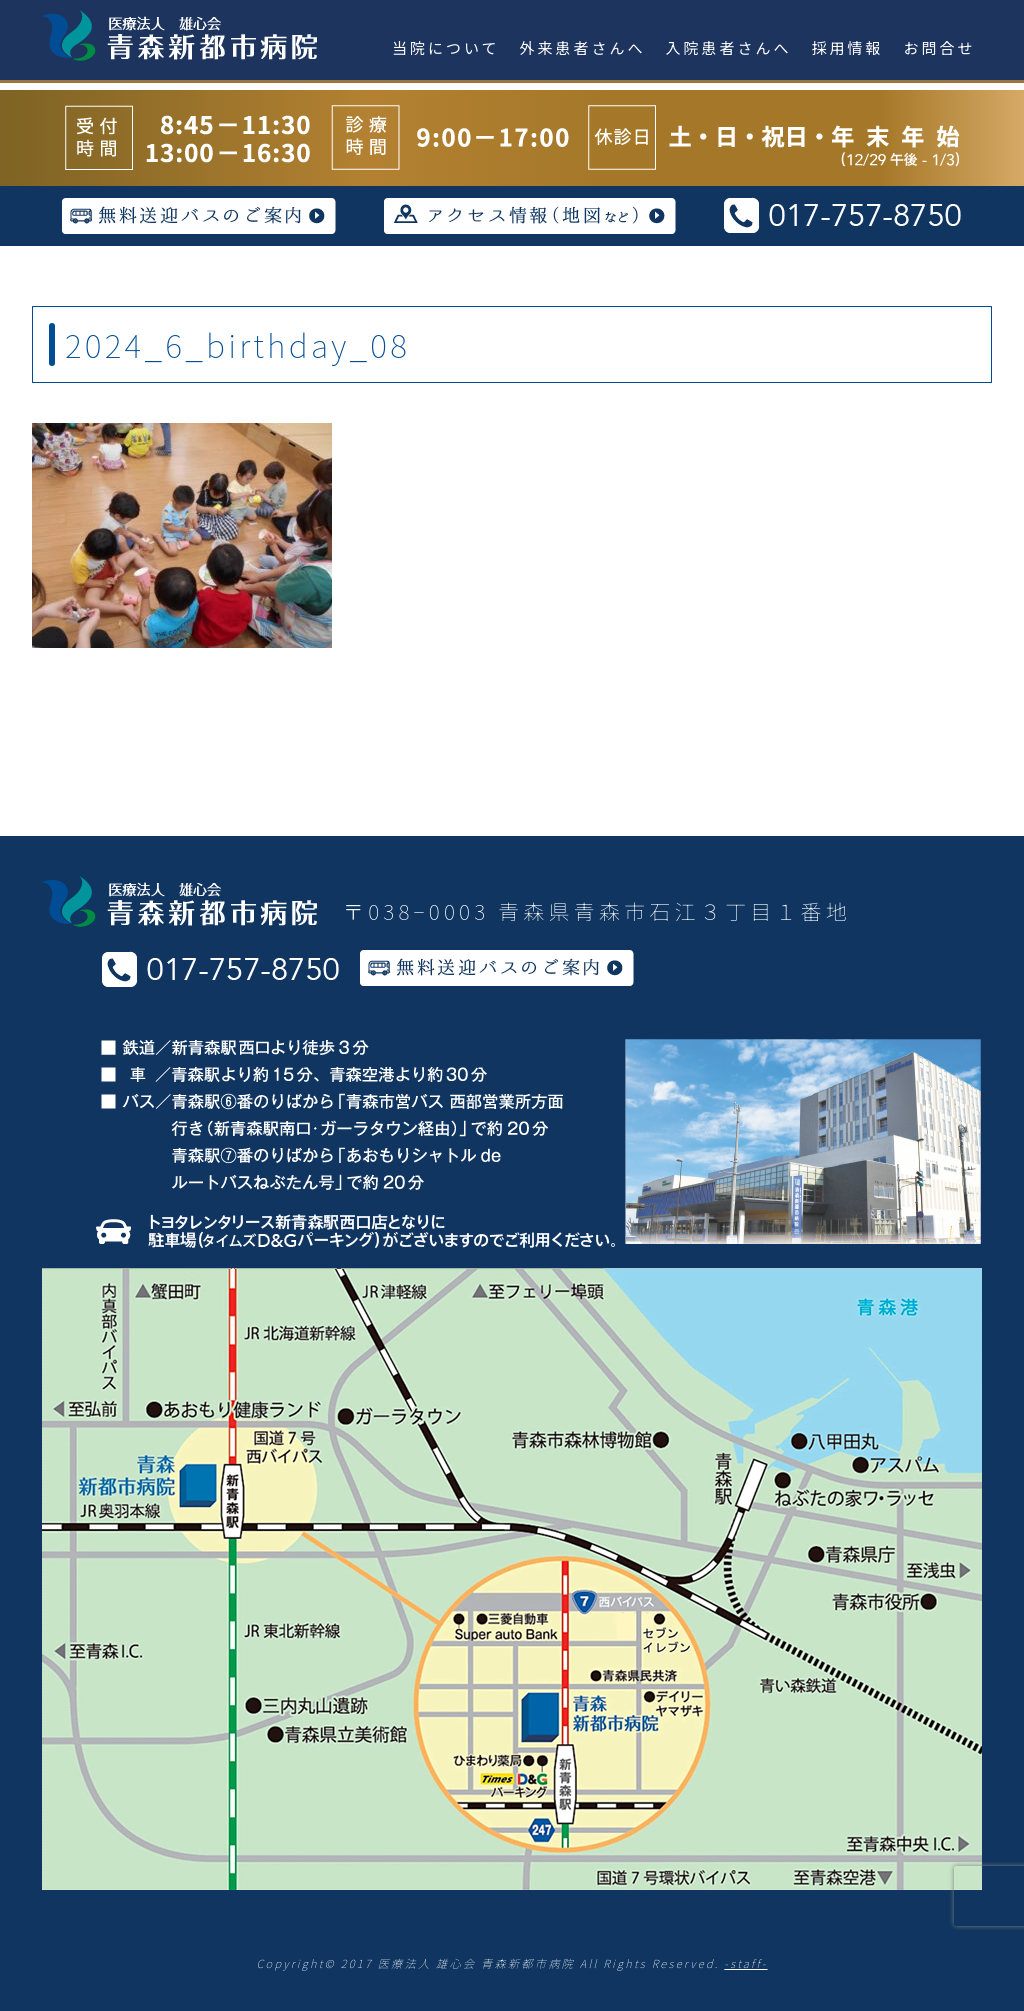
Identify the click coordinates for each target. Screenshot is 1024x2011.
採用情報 (848, 47)
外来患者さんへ (583, 47)
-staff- (745, 1963)
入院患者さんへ (729, 47)
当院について (446, 47)
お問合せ (940, 47)
